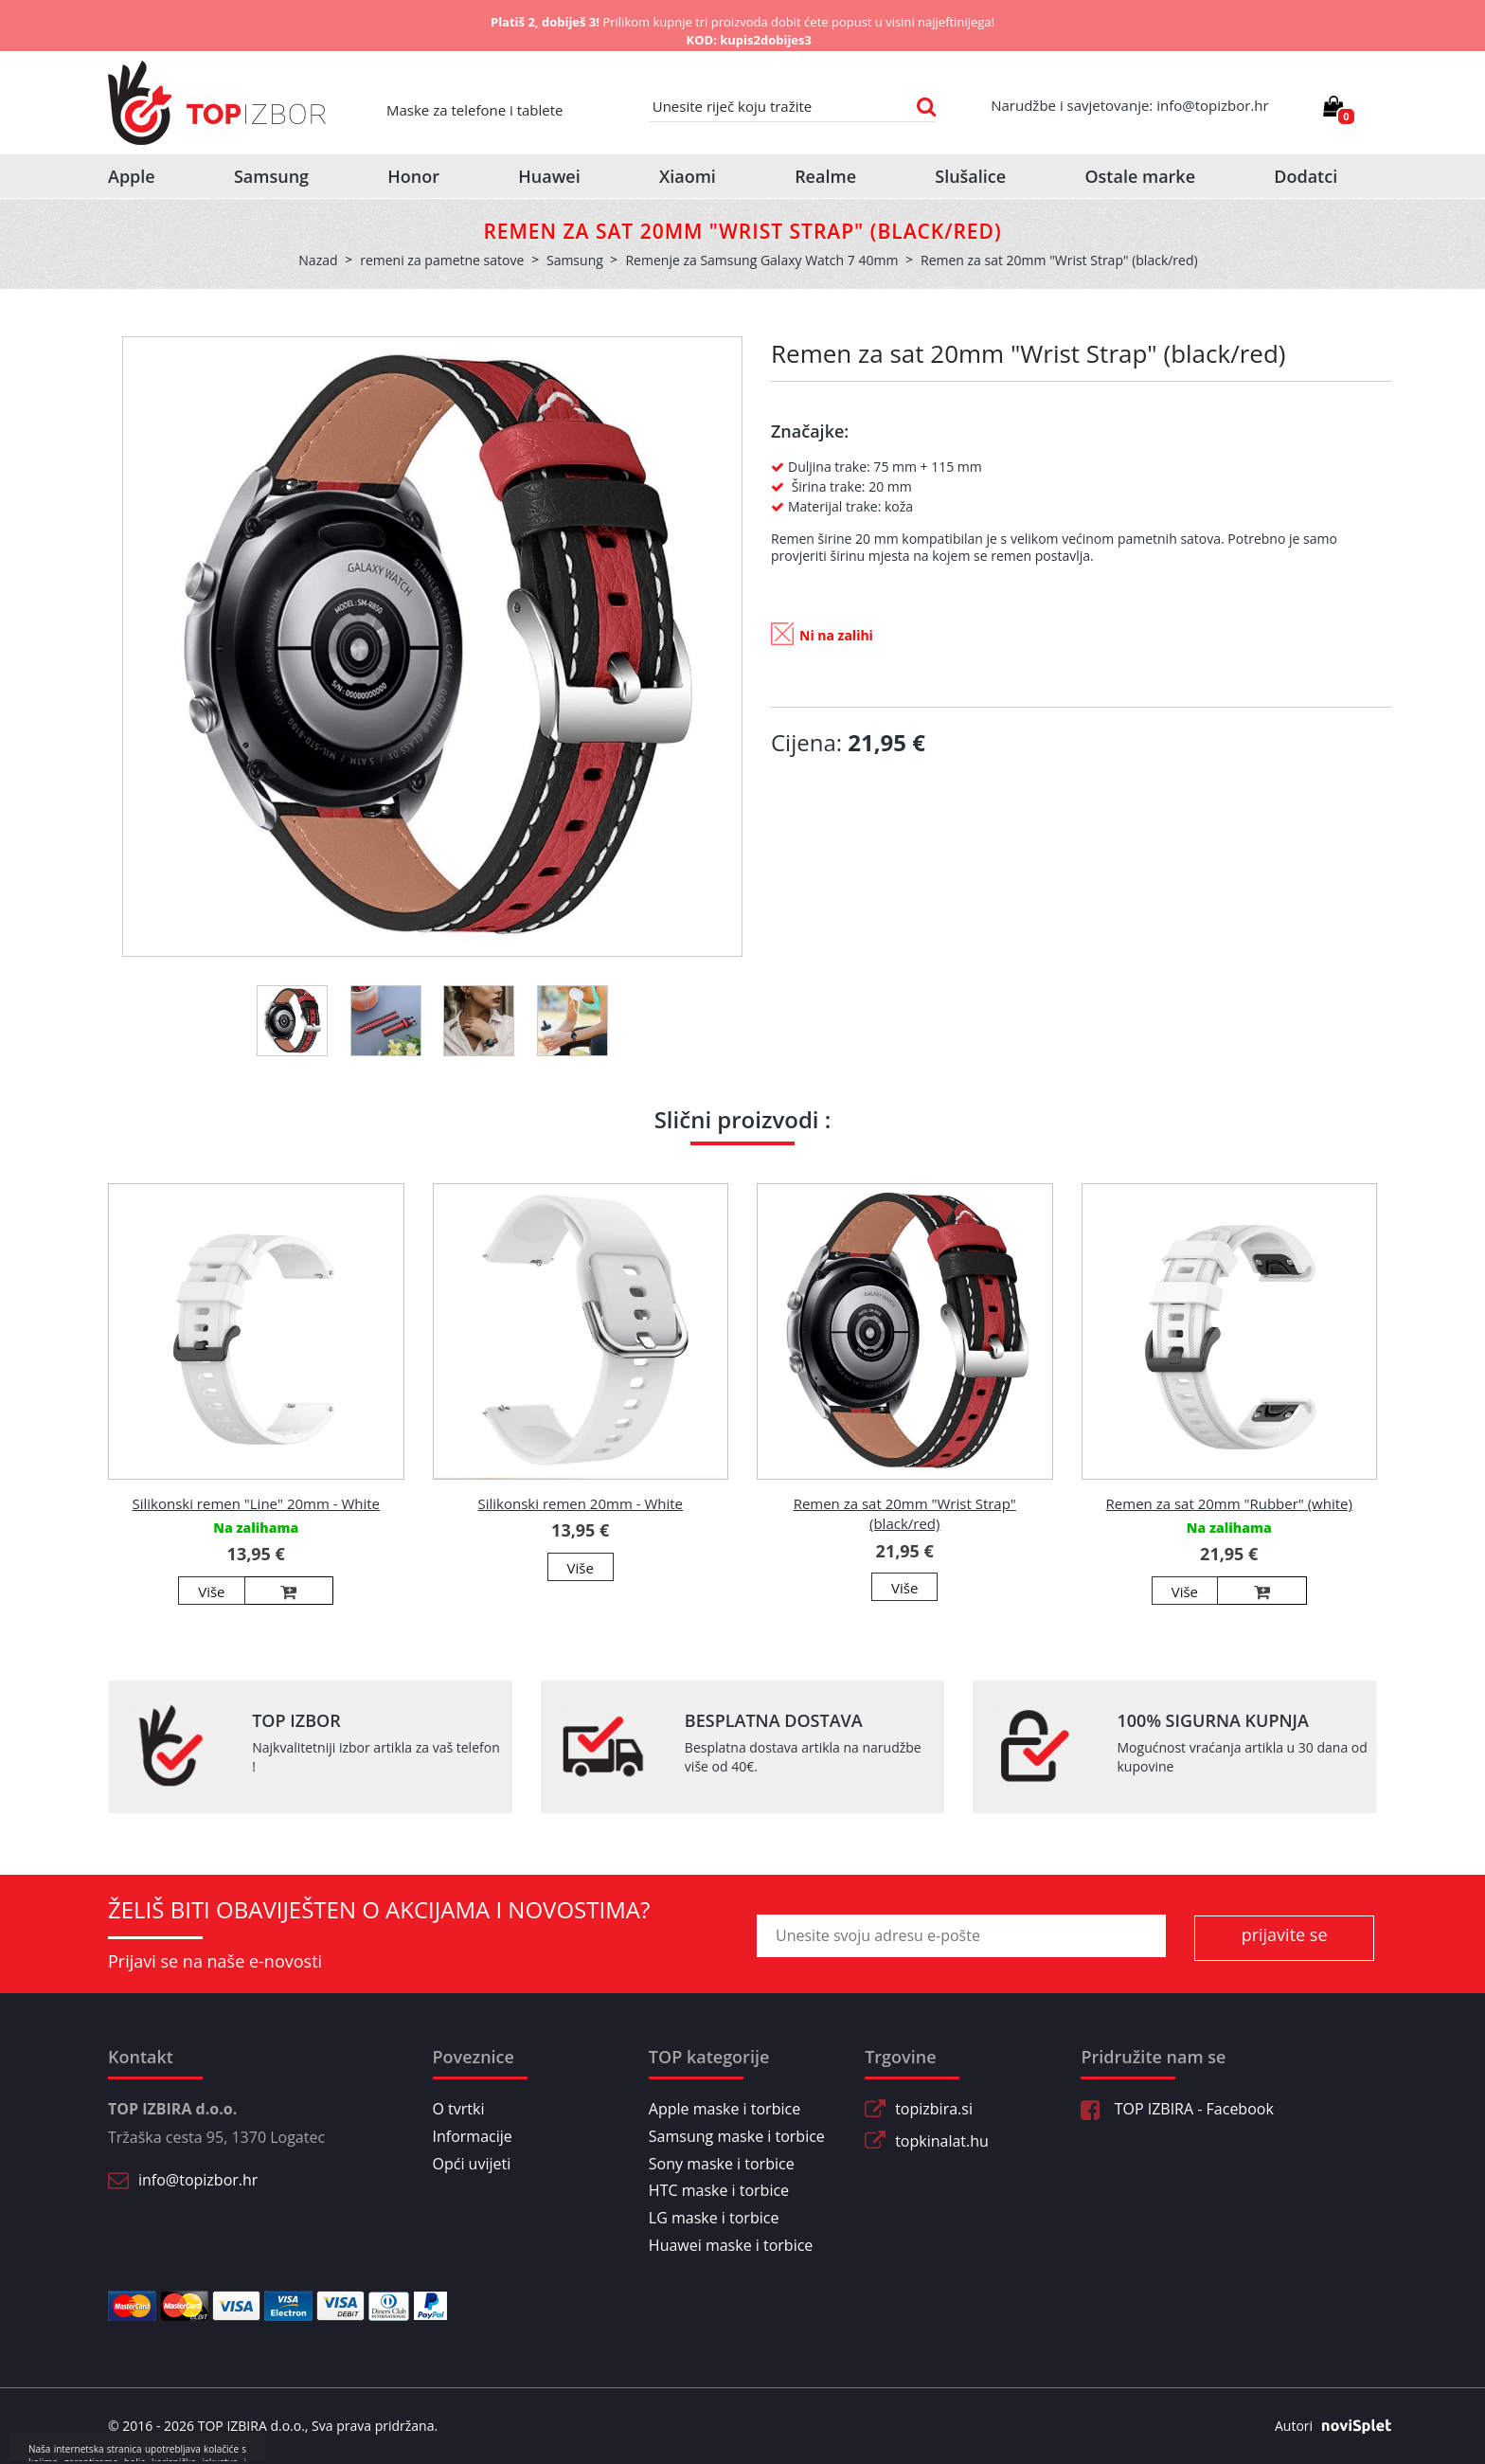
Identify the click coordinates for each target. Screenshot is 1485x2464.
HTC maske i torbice (719, 2190)
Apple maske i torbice (724, 2108)
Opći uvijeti (472, 2163)
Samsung (271, 176)
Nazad (317, 260)
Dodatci (1305, 176)
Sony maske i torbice (722, 2163)
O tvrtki (459, 2108)
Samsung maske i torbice (737, 2136)
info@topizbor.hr (198, 2179)
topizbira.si (934, 2108)
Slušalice (970, 176)
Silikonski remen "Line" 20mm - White (256, 1503)
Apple (131, 176)
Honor (413, 176)
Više (211, 1591)
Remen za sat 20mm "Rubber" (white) (1229, 1503)
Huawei (549, 176)
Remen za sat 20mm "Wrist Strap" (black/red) (905, 1513)
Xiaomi (687, 176)
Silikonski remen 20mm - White (580, 1503)
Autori (1326, 2426)
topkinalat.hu (942, 2141)
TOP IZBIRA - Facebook (1177, 2108)
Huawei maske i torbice (731, 2245)
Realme (825, 176)
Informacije (472, 2136)
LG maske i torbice (714, 2217)
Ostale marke (1139, 176)
